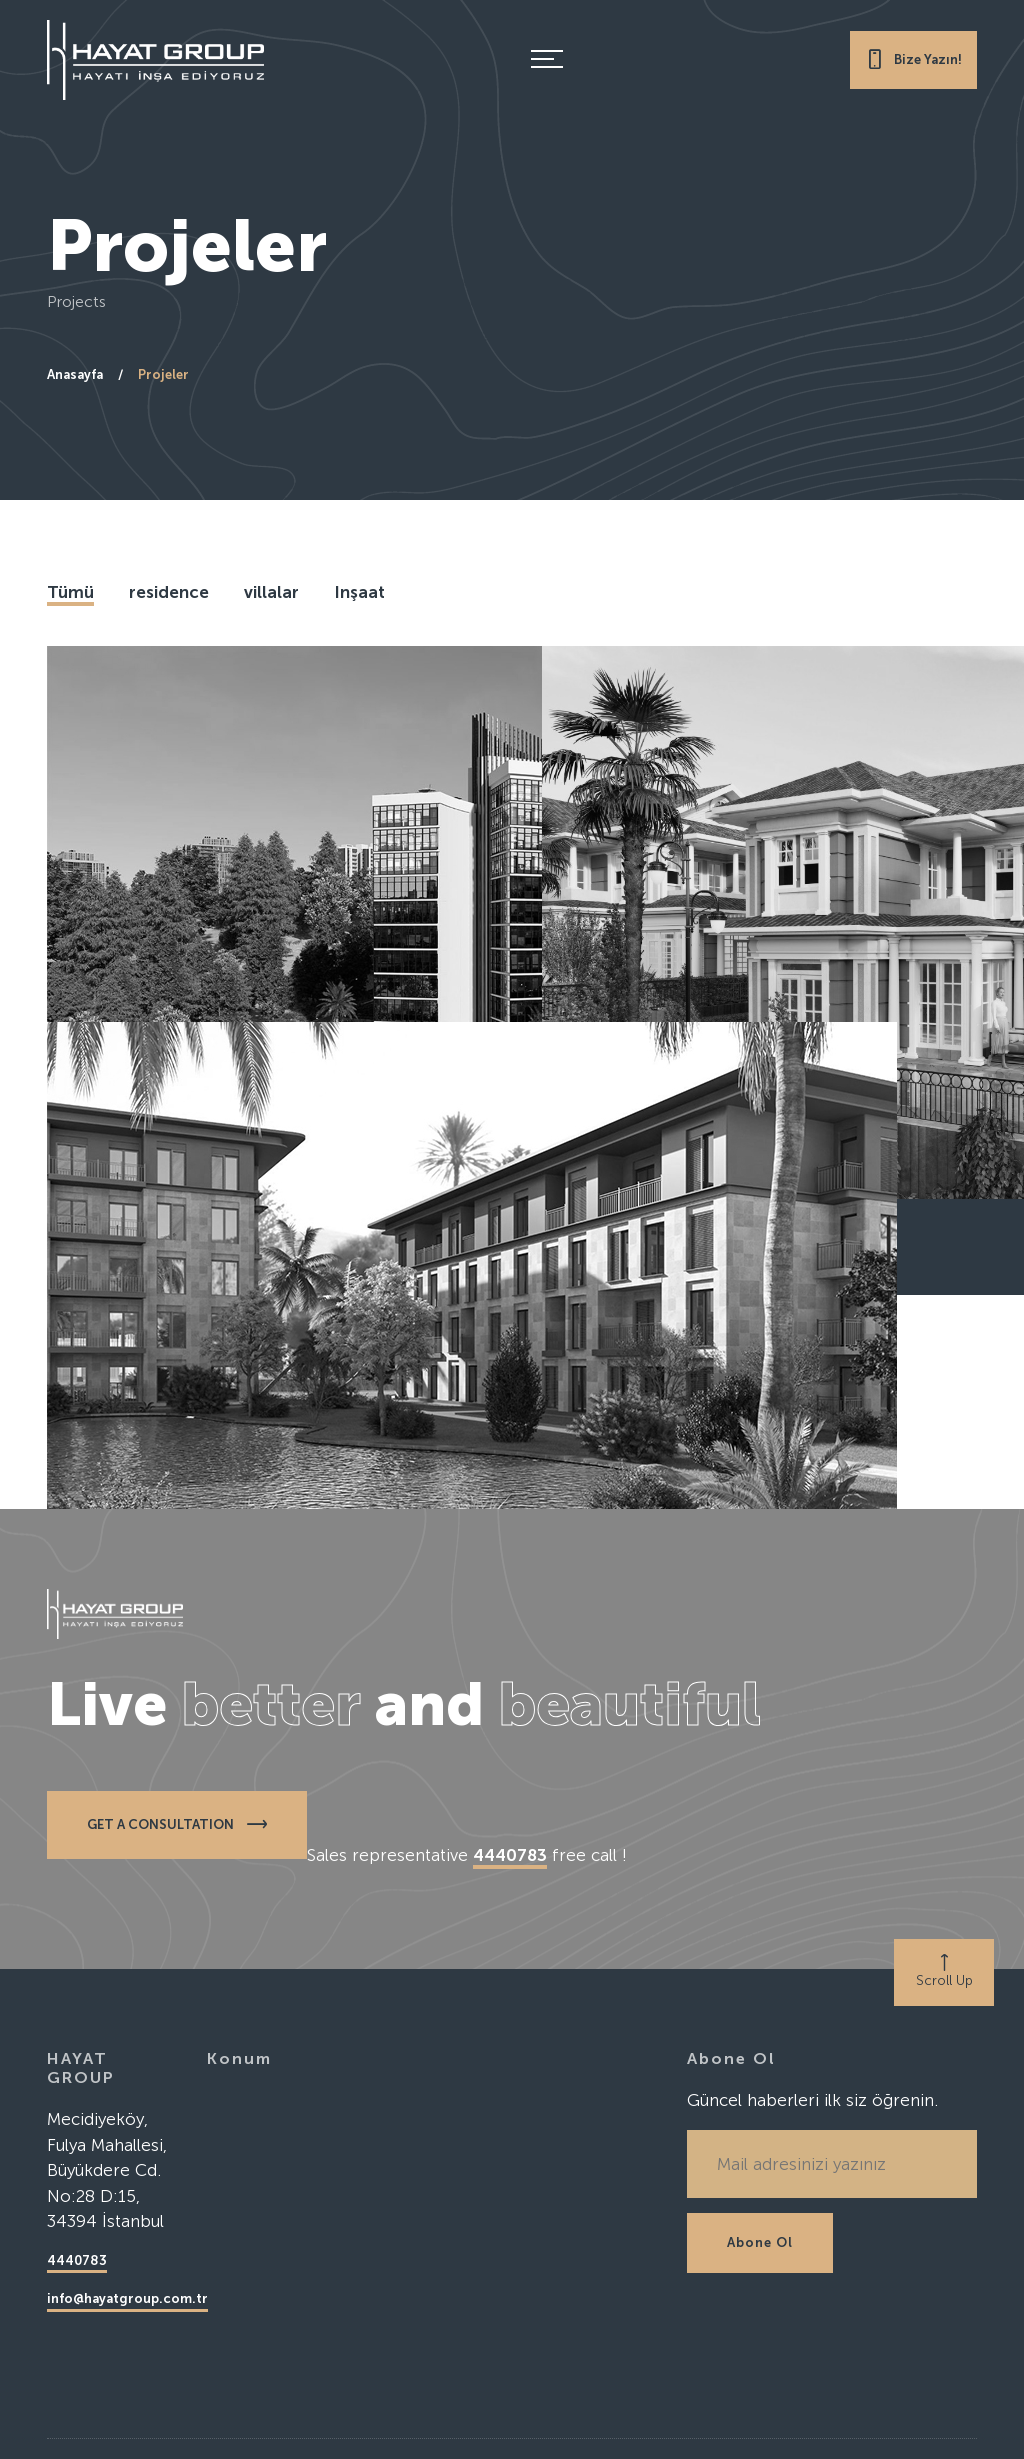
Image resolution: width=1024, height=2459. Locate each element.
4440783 (77, 2260)
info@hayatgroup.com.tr (127, 2298)
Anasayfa (75, 374)
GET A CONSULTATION (177, 1824)
